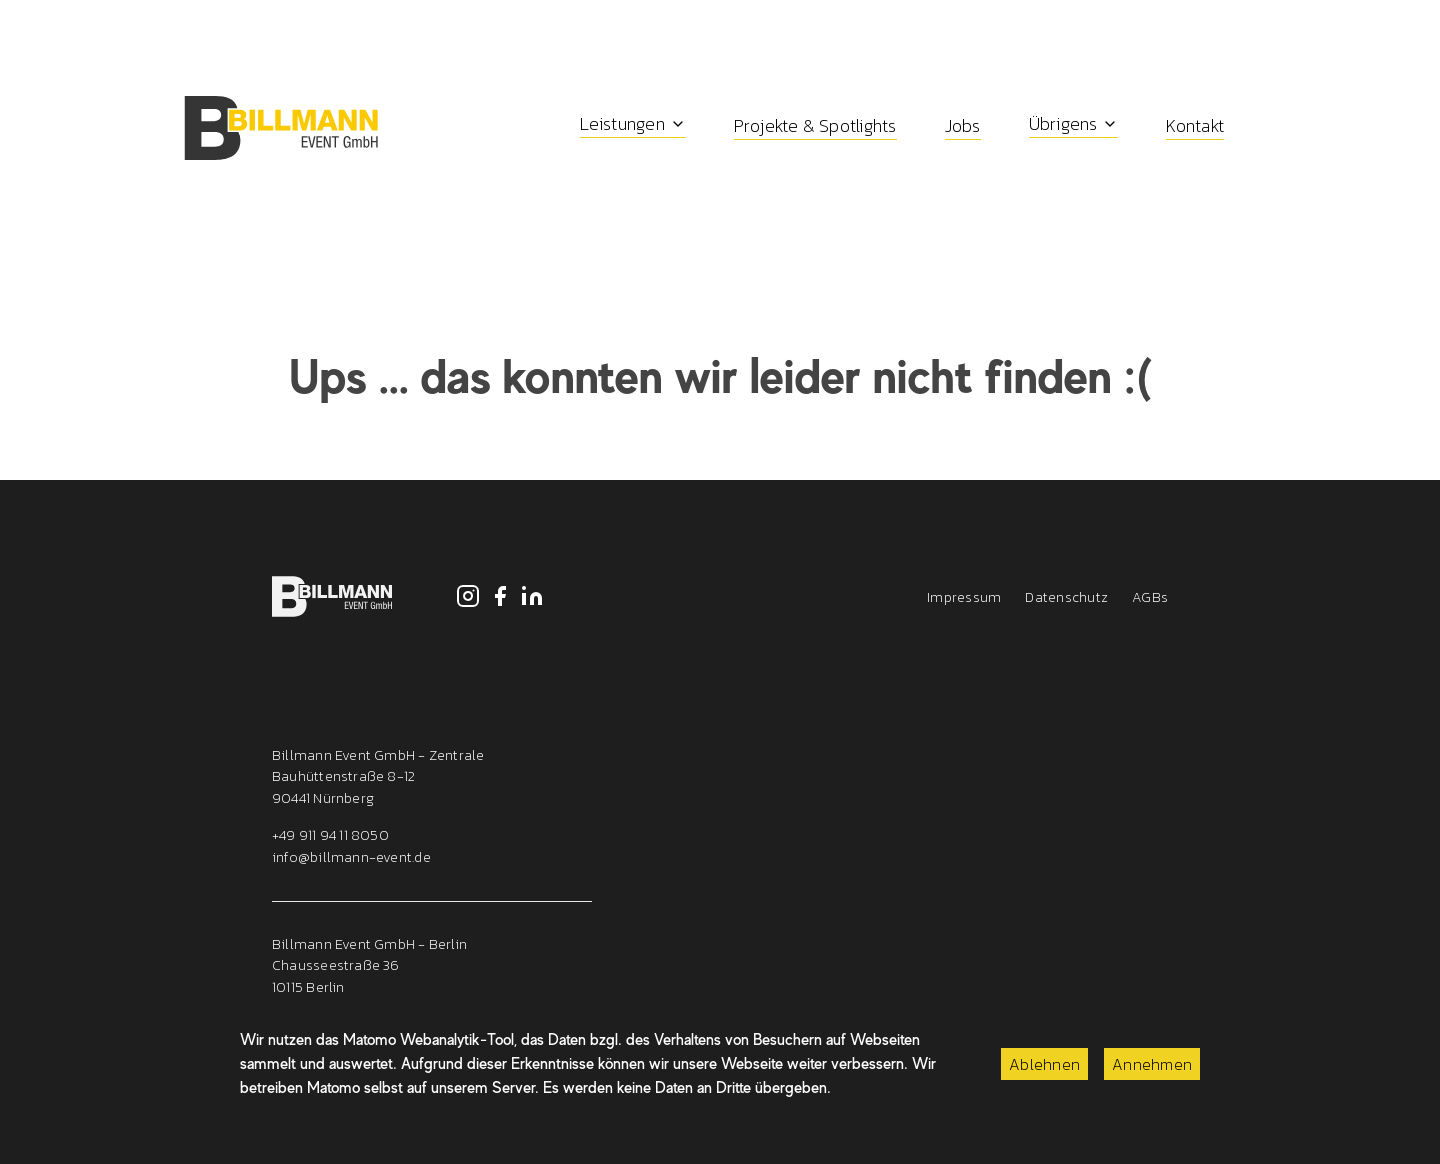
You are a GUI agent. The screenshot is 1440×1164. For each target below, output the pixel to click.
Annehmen (1152, 1064)
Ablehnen (1044, 1064)
